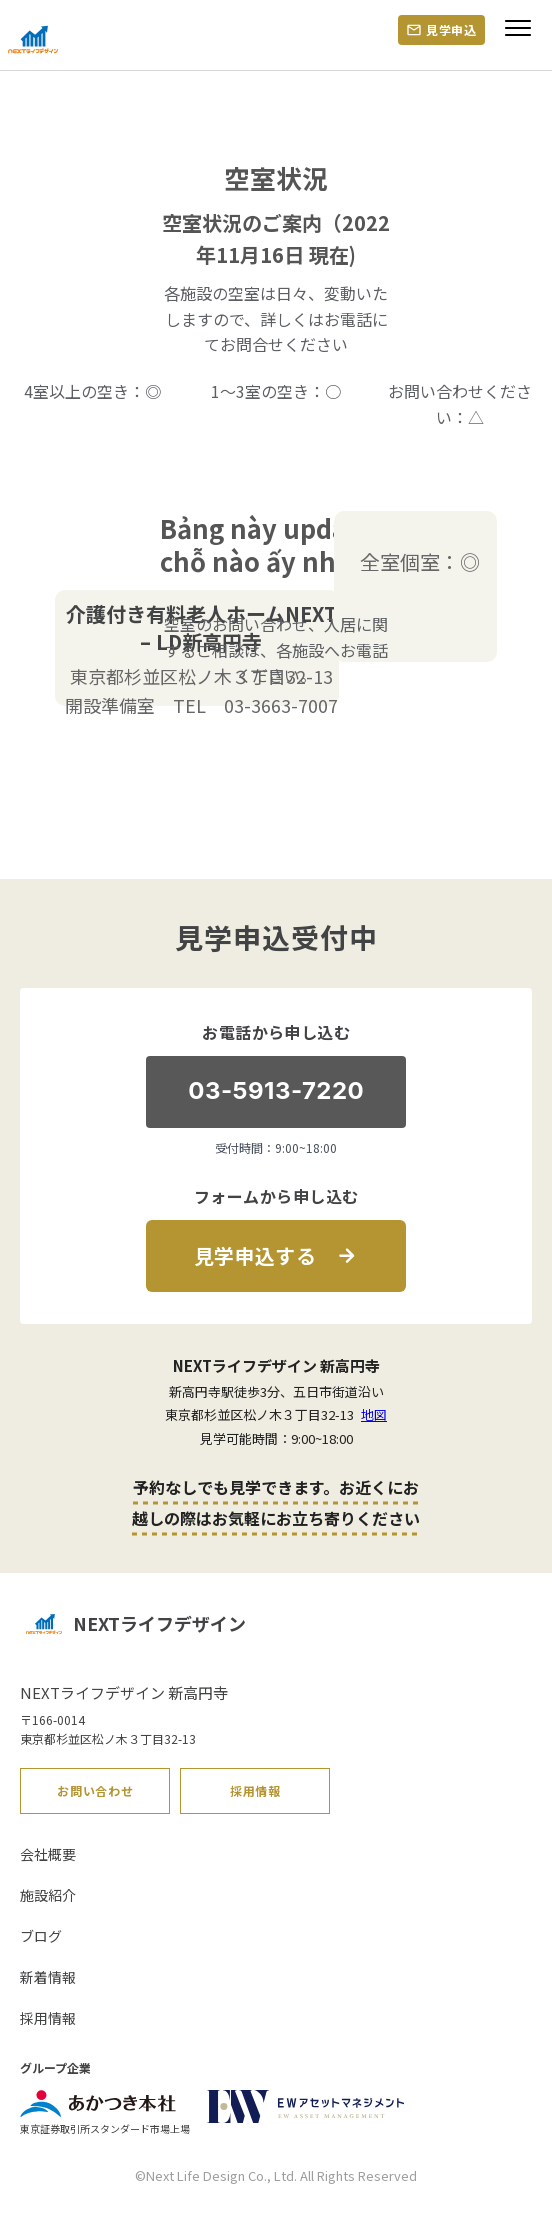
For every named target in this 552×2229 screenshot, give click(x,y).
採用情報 (255, 1790)
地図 (374, 1414)
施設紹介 (48, 1895)
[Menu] (518, 36)
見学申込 (451, 29)
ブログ (41, 1936)
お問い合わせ (95, 1790)
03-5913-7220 (276, 1090)
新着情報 (48, 1977)
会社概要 (48, 1854)
